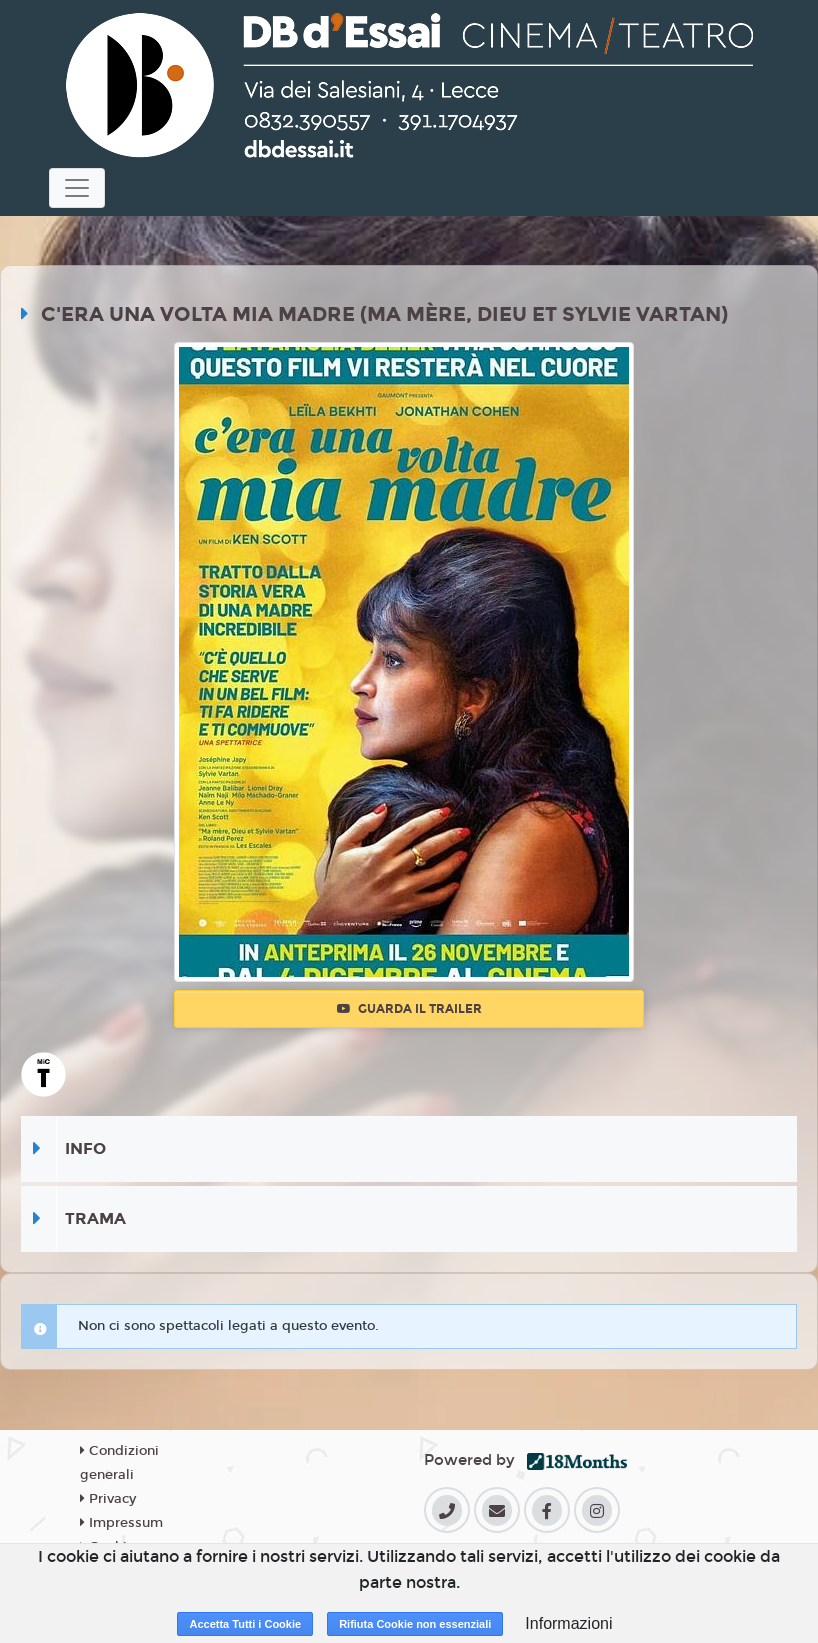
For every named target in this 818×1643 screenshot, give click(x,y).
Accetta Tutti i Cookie (245, 1624)
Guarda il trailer (409, 1009)
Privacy (108, 1499)
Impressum (121, 1523)
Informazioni (568, 1623)
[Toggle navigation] (77, 188)
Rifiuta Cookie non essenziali (415, 1624)
